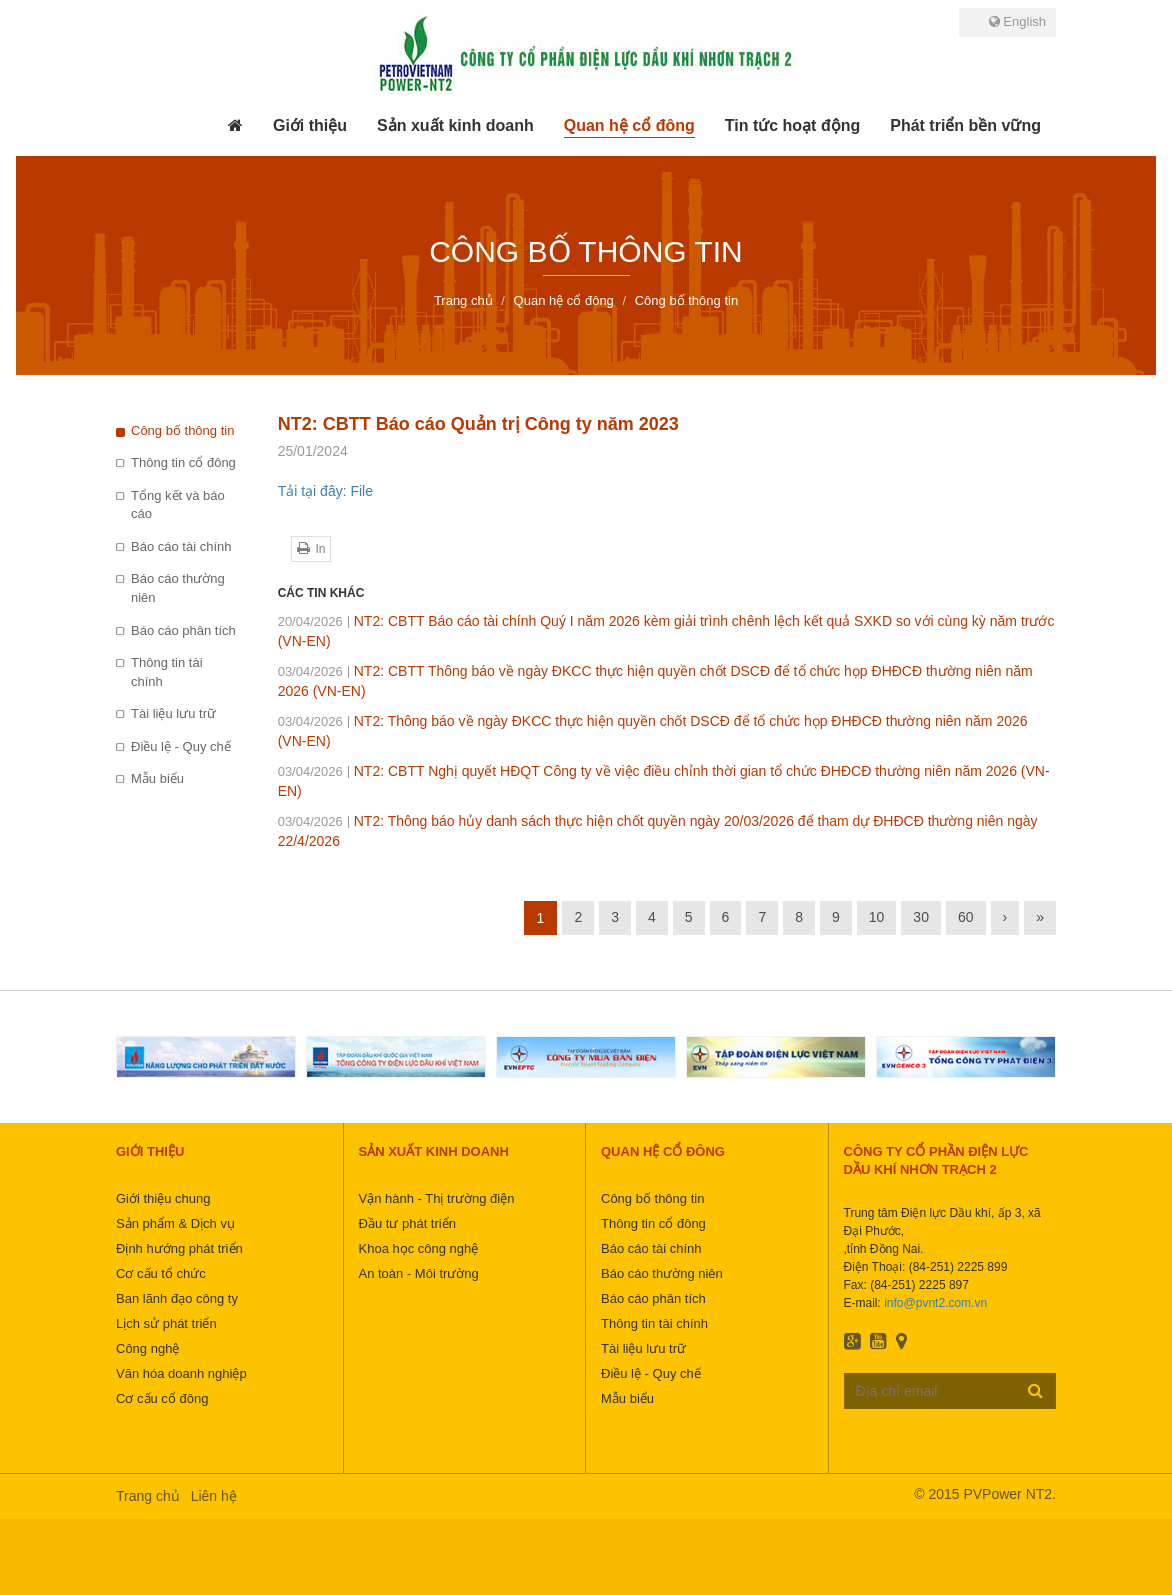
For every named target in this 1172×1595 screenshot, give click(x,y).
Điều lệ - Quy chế (181, 746)
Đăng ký (1035, 1390)
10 (877, 917)
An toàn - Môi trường (419, 1273)
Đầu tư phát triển (407, 1223)
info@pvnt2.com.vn (935, 1303)
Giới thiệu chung (163, 1198)
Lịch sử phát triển (166, 1323)
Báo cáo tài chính (181, 546)
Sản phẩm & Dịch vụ (175, 1223)
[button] (310, 126)
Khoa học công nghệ (419, 1248)
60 (966, 917)
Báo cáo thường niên (178, 588)
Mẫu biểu (157, 778)
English (1017, 21)
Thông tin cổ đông (183, 462)
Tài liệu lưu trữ (173, 713)
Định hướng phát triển (179, 1248)
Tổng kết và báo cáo (178, 505)
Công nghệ (147, 1348)
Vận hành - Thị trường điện (437, 1198)
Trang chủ (148, 1496)
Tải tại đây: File (325, 491)
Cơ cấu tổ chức (161, 1273)
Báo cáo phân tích (183, 630)
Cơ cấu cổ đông (162, 1398)
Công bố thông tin (182, 430)
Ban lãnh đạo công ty (177, 1298)
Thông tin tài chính (167, 672)
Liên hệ (214, 1496)
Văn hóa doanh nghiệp (181, 1373)
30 (921, 917)
